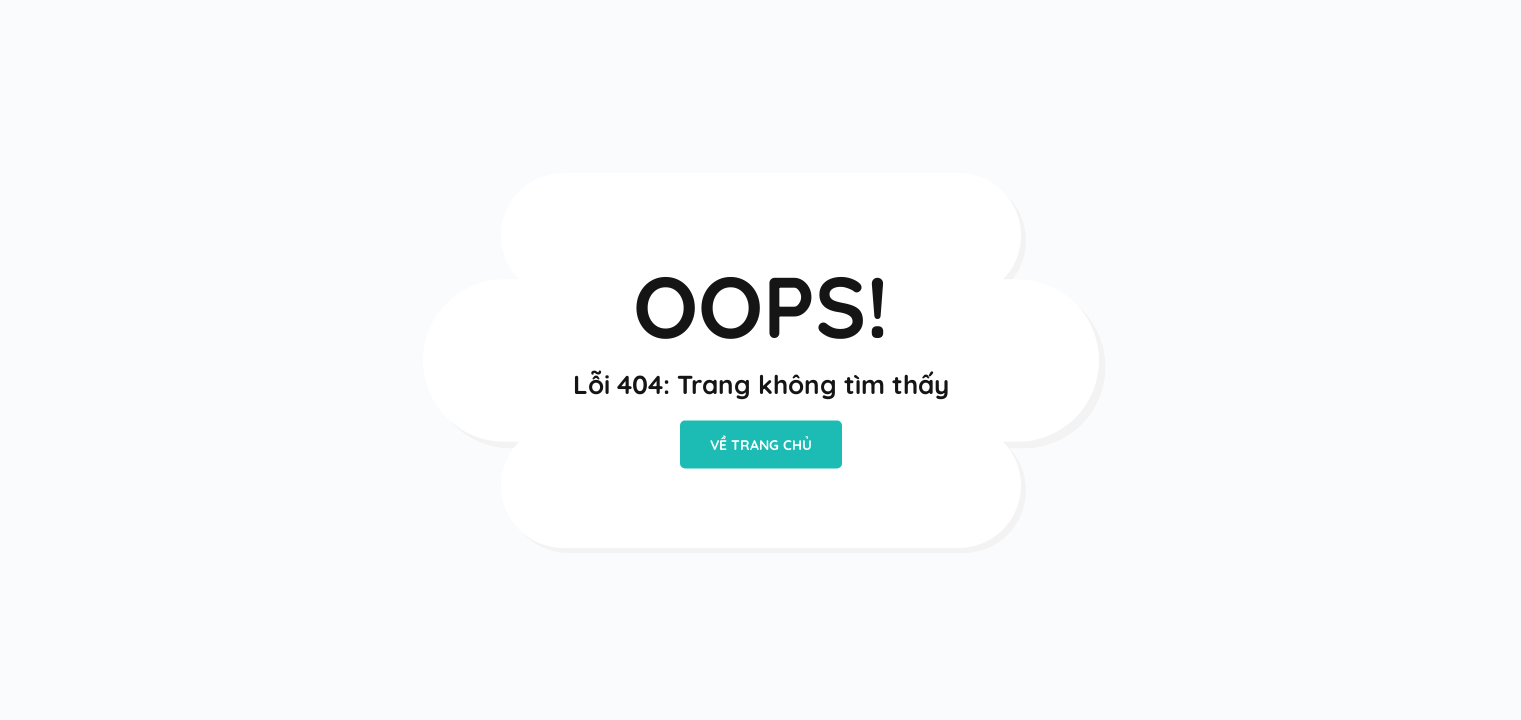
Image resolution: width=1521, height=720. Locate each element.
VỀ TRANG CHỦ (761, 445)
